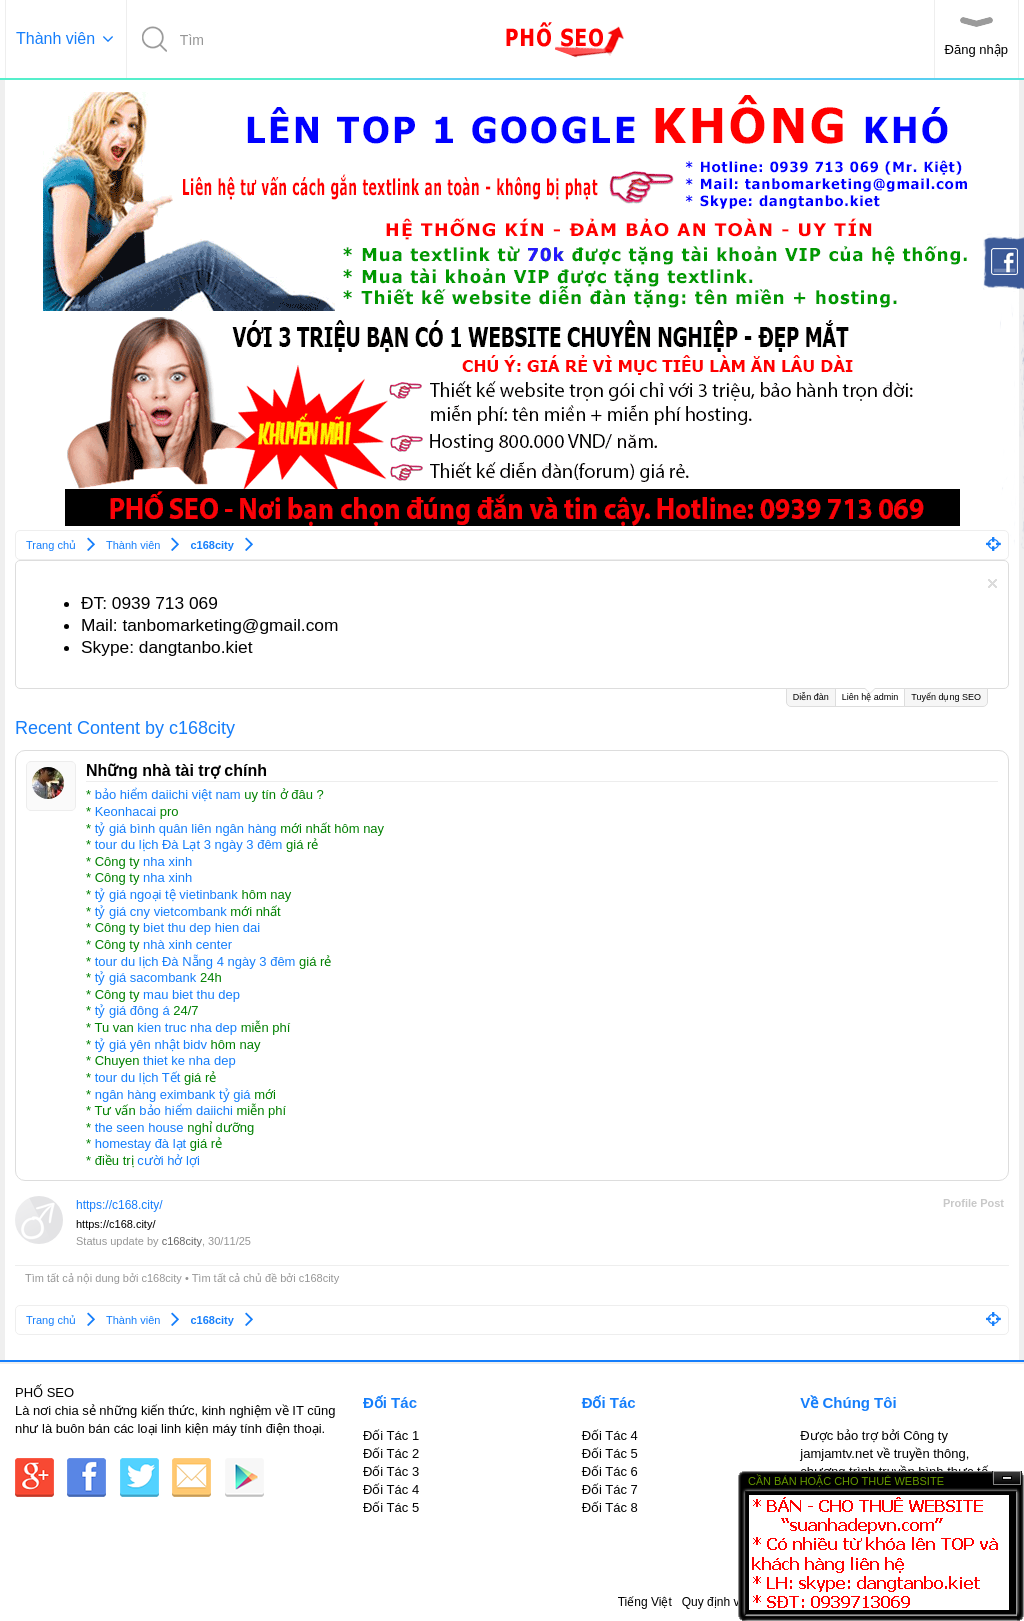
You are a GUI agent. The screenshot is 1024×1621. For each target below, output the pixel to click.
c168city (182, 1241)
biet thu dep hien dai (201, 927)
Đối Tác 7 (610, 1489)
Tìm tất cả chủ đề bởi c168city (266, 1278)
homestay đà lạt (141, 1143)
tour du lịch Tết (138, 1077)
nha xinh (167, 861)
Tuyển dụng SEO (946, 697)
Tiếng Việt (645, 1602)
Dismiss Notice (992, 583)
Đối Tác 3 (391, 1471)
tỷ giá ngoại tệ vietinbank (166, 894)
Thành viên (55, 38)
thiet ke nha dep (189, 1060)
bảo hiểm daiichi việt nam (168, 794)
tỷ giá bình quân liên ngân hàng (186, 828)
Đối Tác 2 (391, 1453)
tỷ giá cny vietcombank (161, 911)
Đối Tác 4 (391, 1489)
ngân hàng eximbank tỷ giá (173, 1094)
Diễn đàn (811, 697)
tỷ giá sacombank (146, 977)
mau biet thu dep (191, 994)
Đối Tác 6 (610, 1471)
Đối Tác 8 (610, 1507)
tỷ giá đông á (132, 1010)
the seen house (139, 1127)
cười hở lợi (168, 1160)
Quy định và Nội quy (736, 1602)
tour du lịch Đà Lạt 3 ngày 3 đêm (189, 844)
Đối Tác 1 (391, 1435)
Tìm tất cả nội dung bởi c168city (103, 1278)
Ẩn (1007, 1478)
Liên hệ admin (870, 695)
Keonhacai (125, 811)
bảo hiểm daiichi (186, 1110)
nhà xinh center (187, 944)
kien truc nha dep (187, 1027)
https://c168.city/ (119, 1205)
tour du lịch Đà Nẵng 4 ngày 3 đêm (195, 961)
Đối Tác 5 (391, 1507)
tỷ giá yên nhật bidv (151, 1044)
